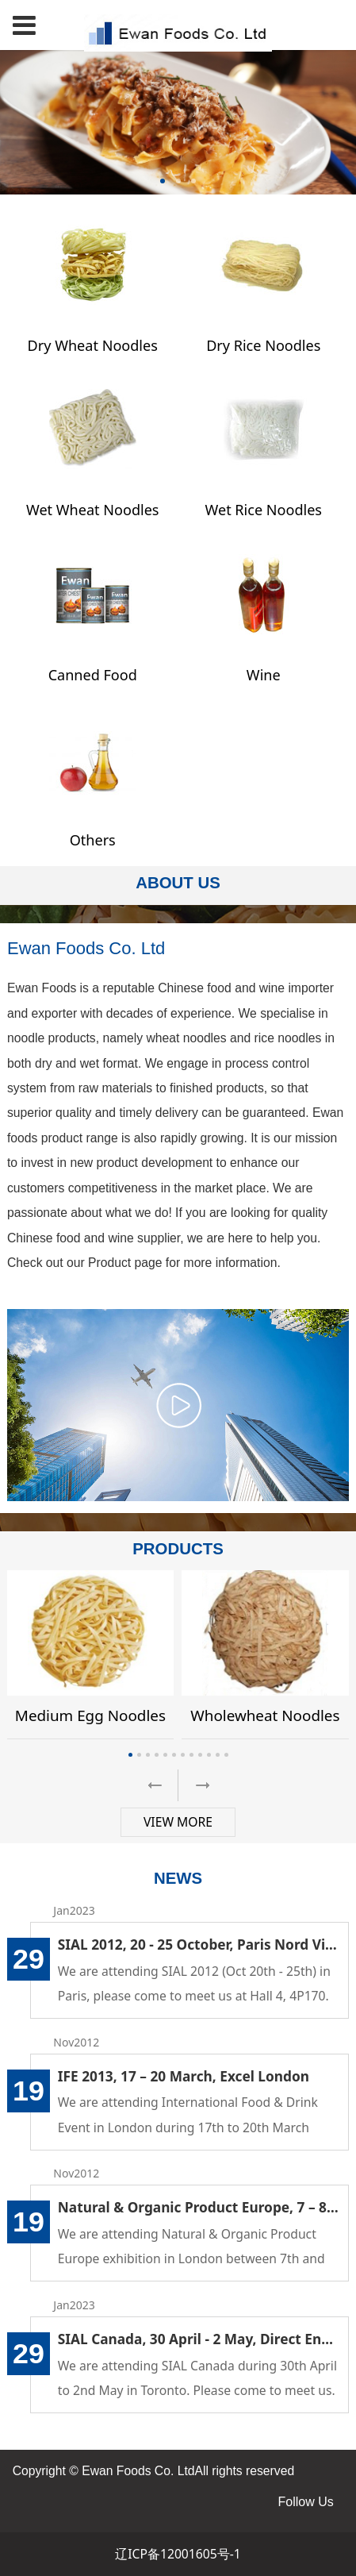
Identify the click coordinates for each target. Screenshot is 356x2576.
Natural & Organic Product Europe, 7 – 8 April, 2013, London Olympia (198, 2207)
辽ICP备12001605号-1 (178, 2554)
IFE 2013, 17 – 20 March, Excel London (183, 2076)
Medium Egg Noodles (90, 1715)
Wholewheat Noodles (264, 1715)
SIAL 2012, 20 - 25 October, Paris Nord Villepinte (198, 1944)
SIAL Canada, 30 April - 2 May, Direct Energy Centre (198, 2339)
